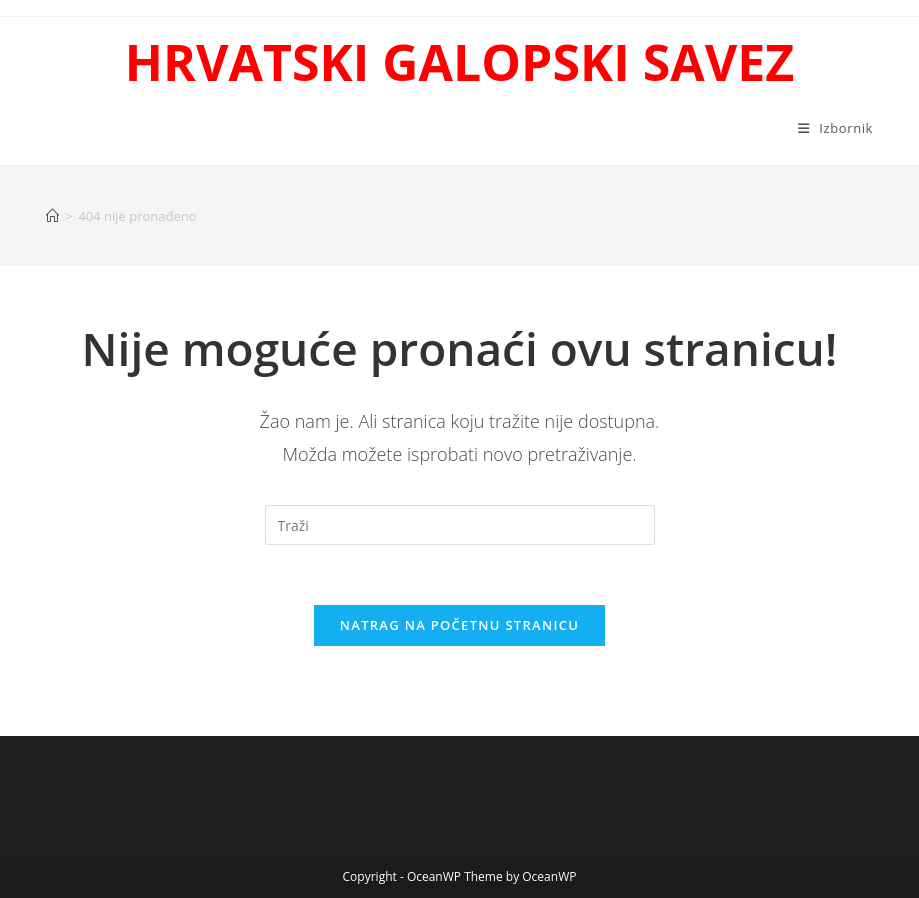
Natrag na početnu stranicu (460, 625)
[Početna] (52, 216)
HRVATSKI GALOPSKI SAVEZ (459, 62)
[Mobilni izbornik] (835, 128)
